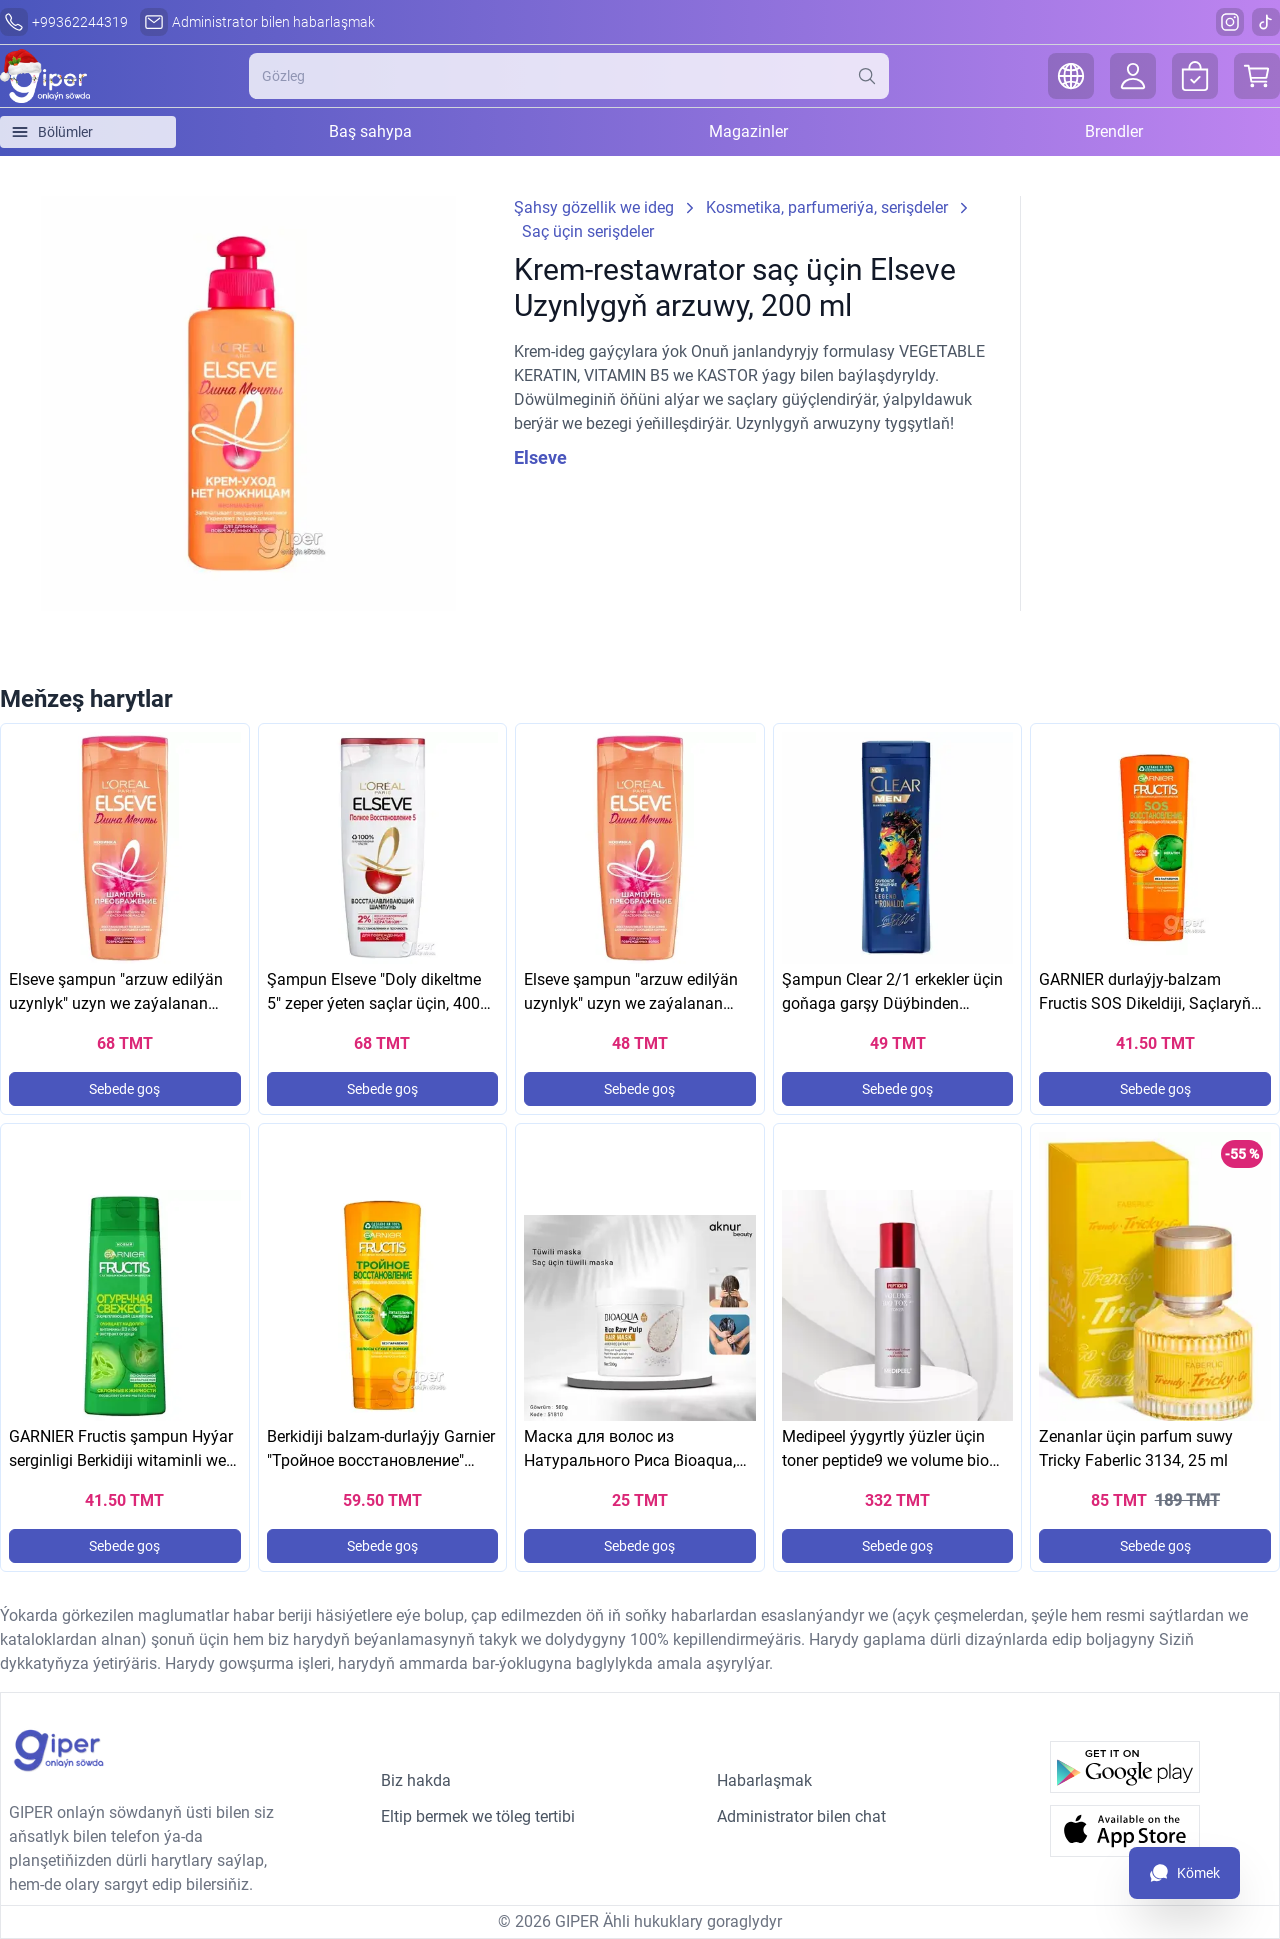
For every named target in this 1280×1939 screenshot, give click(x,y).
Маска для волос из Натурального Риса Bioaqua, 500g (630, 1460)
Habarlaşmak (764, 1780)
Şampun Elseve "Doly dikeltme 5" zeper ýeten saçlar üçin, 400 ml (374, 1003)
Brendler (1114, 131)
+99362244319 (80, 22)
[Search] (873, 76)
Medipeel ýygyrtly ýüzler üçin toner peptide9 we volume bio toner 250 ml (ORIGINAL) (885, 1460)
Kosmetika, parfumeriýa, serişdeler (827, 207)
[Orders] (1195, 76)
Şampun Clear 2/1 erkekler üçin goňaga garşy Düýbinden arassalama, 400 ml (892, 1003)
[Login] (1133, 76)
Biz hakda (416, 1780)
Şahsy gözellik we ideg (594, 207)
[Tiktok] (1266, 22)
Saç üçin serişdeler (588, 231)
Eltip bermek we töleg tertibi (478, 1816)
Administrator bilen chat (801, 1816)
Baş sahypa (370, 131)
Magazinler (748, 131)
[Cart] (1257, 76)
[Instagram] (1230, 22)
